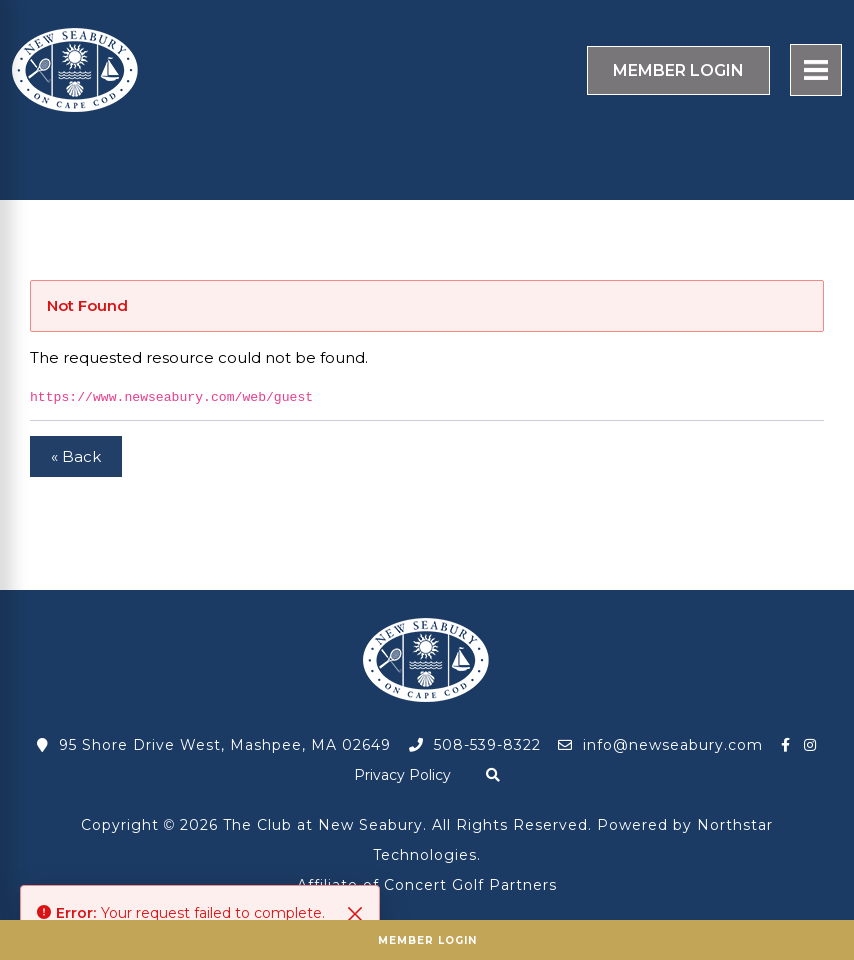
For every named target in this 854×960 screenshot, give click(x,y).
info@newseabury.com (660, 745)
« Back (76, 456)
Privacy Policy (402, 775)
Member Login (427, 940)
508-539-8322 (475, 745)
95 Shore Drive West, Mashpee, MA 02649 (214, 745)
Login (678, 70)
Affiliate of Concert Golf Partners (427, 885)
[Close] (355, 914)
